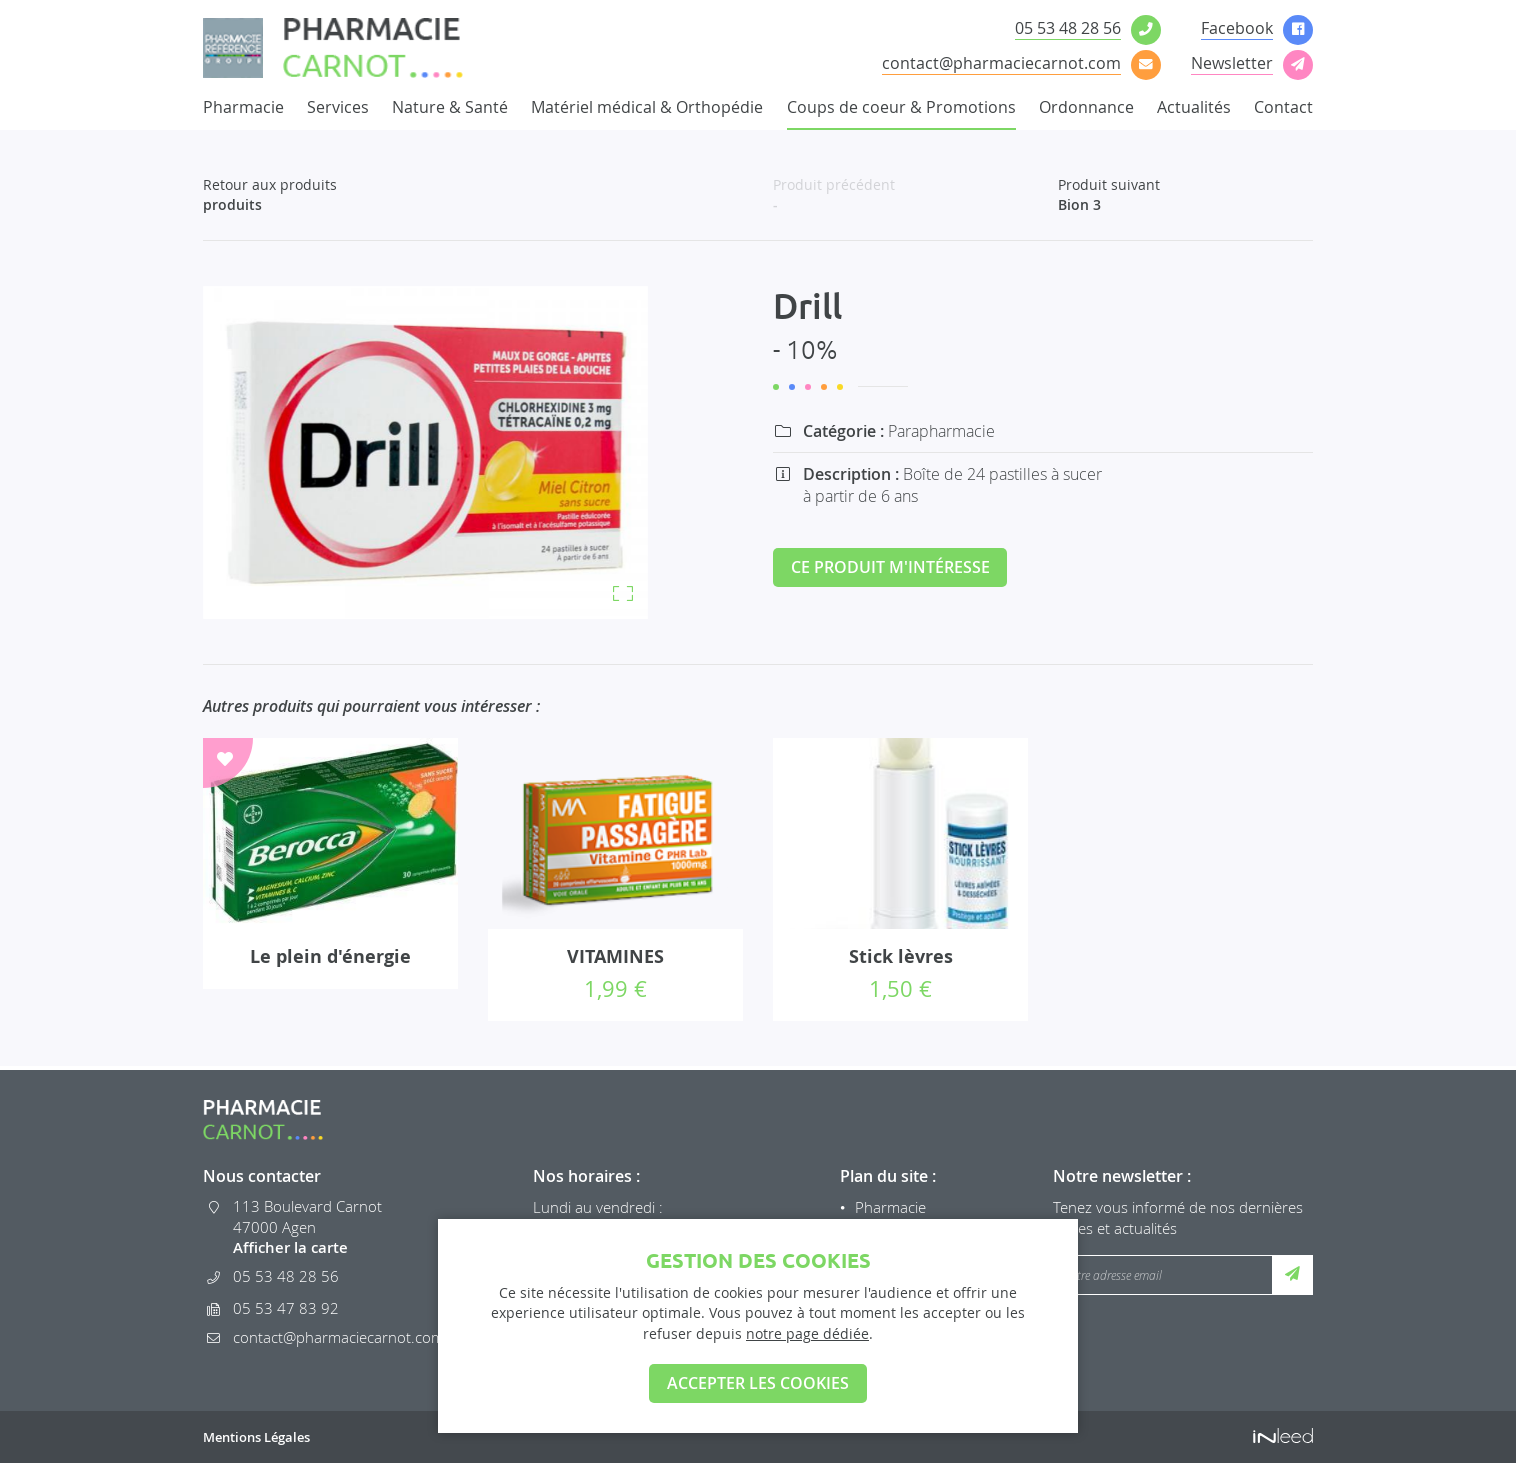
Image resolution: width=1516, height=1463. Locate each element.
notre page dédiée (807, 1333)
